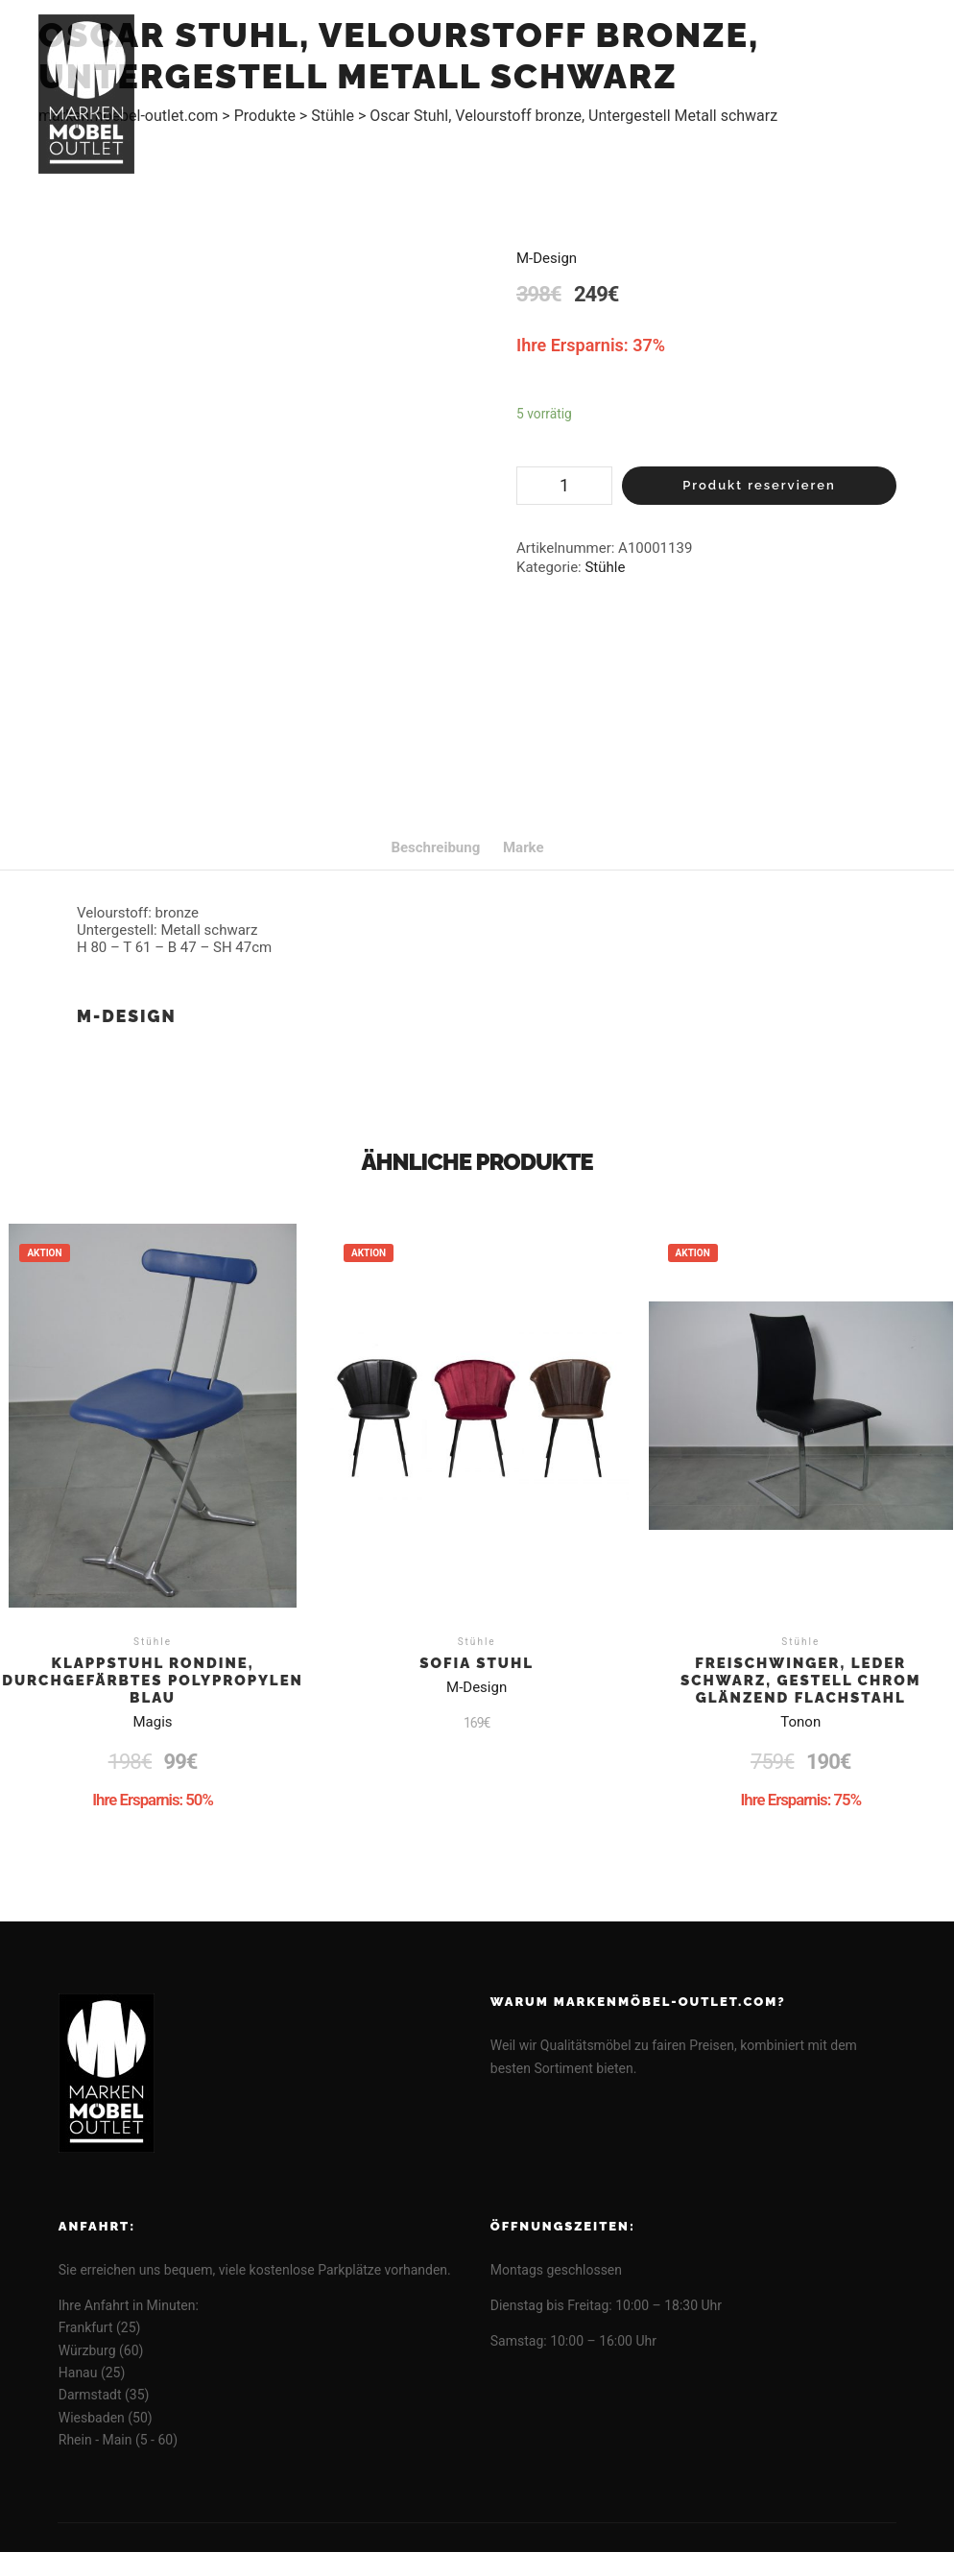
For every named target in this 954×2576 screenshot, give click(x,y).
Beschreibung (435, 847)
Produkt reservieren (759, 485)
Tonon (800, 1721)
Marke (523, 847)
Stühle (604, 567)
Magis (153, 1721)
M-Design (546, 258)
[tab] (435, 847)
